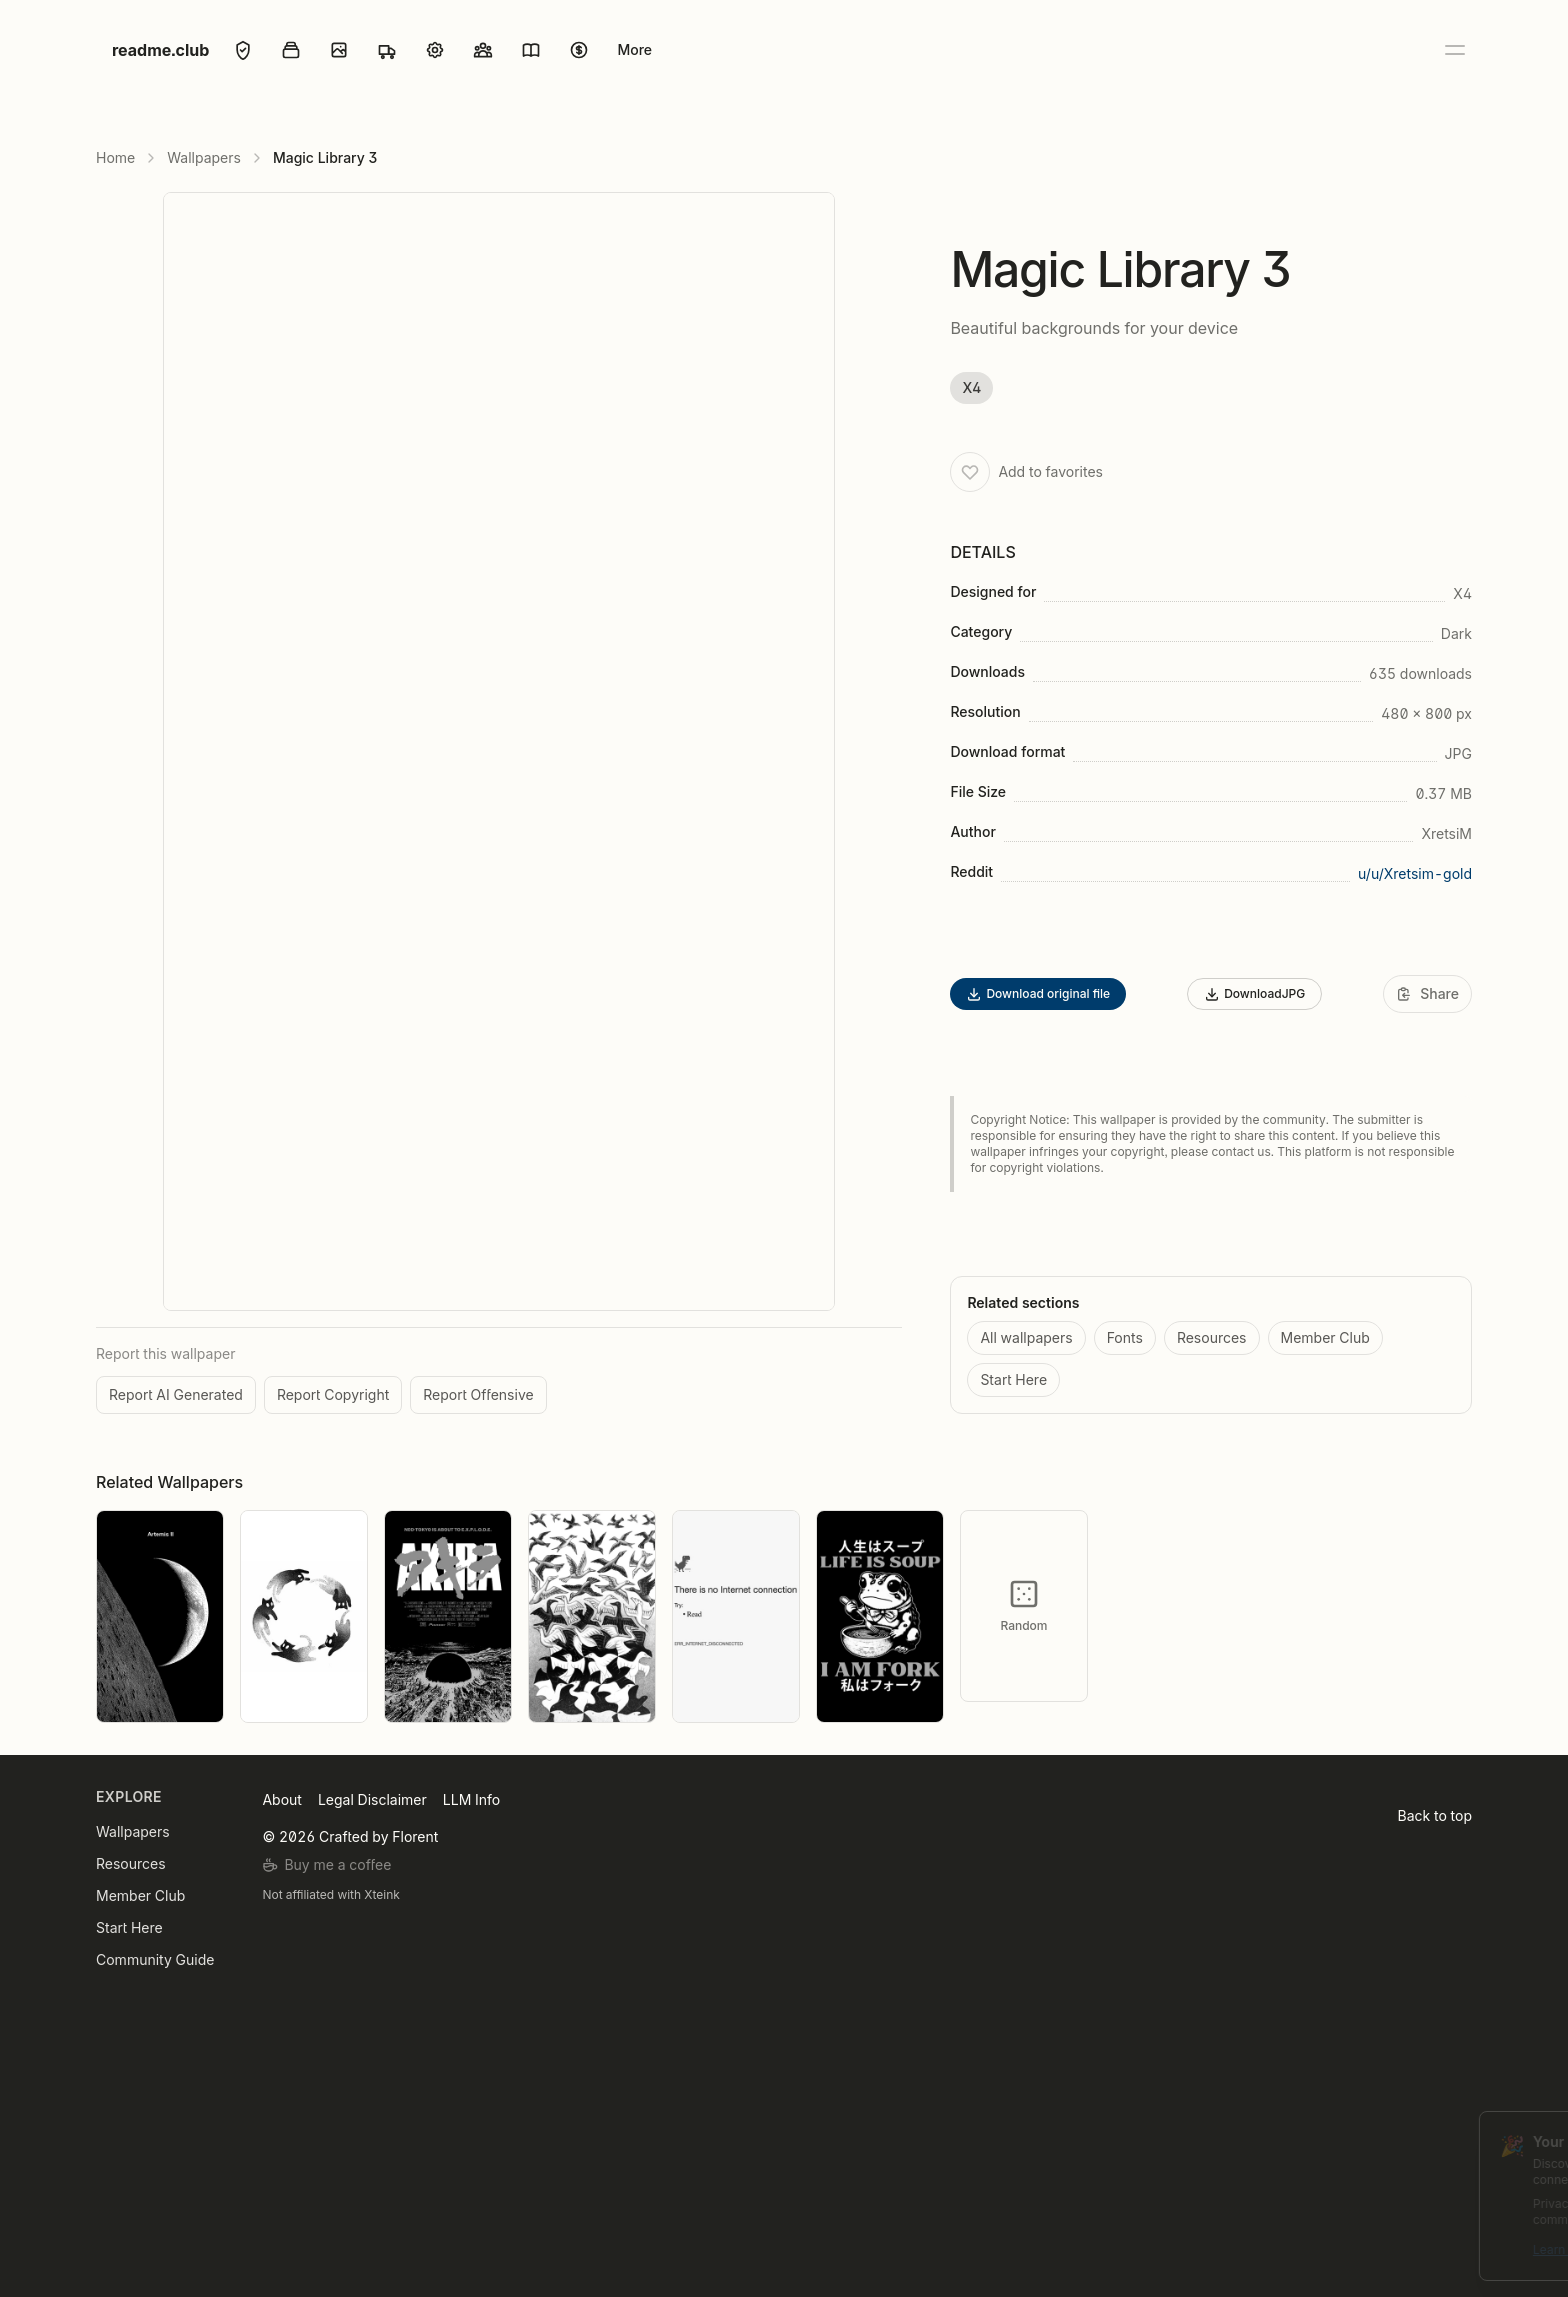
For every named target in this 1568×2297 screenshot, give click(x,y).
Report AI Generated (176, 1394)
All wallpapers (1026, 1337)
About (281, 1799)
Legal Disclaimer (372, 1799)
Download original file (1038, 994)
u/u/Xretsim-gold (1415, 873)
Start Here (1013, 1379)
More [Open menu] (634, 49)
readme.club (160, 50)
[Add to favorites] (970, 472)
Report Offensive (478, 1394)
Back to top (1435, 1815)
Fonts (1125, 1337)
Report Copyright (333, 1394)
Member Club (1325, 1337)
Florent (415, 1836)
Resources (1212, 1337)
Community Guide (155, 1959)
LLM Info (471, 1799)
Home (115, 157)
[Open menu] (1454, 50)
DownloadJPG (1254, 994)
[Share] (1427, 994)
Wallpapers (204, 157)
